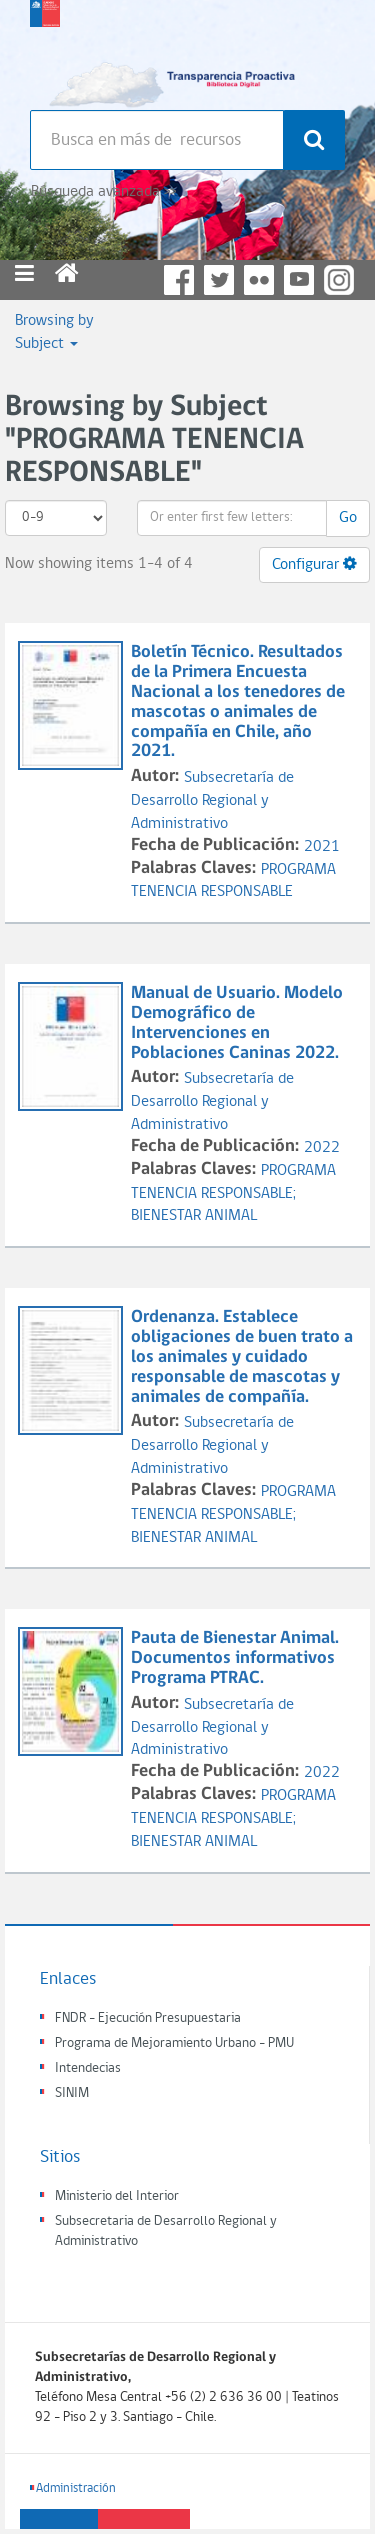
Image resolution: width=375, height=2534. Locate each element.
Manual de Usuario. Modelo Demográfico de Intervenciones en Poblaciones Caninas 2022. (237, 1023)
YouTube (299, 280)
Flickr (259, 280)
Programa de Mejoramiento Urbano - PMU (174, 2043)
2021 (322, 847)
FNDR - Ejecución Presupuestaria (148, 2018)
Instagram (339, 280)
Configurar (314, 564)
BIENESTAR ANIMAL (194, 1216)
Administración (76, 2488)
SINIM (72, 2093)
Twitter (219, 280)
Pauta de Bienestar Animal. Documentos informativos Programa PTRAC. (235, 1658)
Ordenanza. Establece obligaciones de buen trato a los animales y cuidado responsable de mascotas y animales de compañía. (242, 1357)
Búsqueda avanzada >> (103, 192)
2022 (322, 1148)
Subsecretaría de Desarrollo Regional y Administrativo (212, 801)
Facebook (179, 280)
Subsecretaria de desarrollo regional (45, 50)
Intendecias (88, 2068)
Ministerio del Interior (117, 2196)
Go (348, 518)
